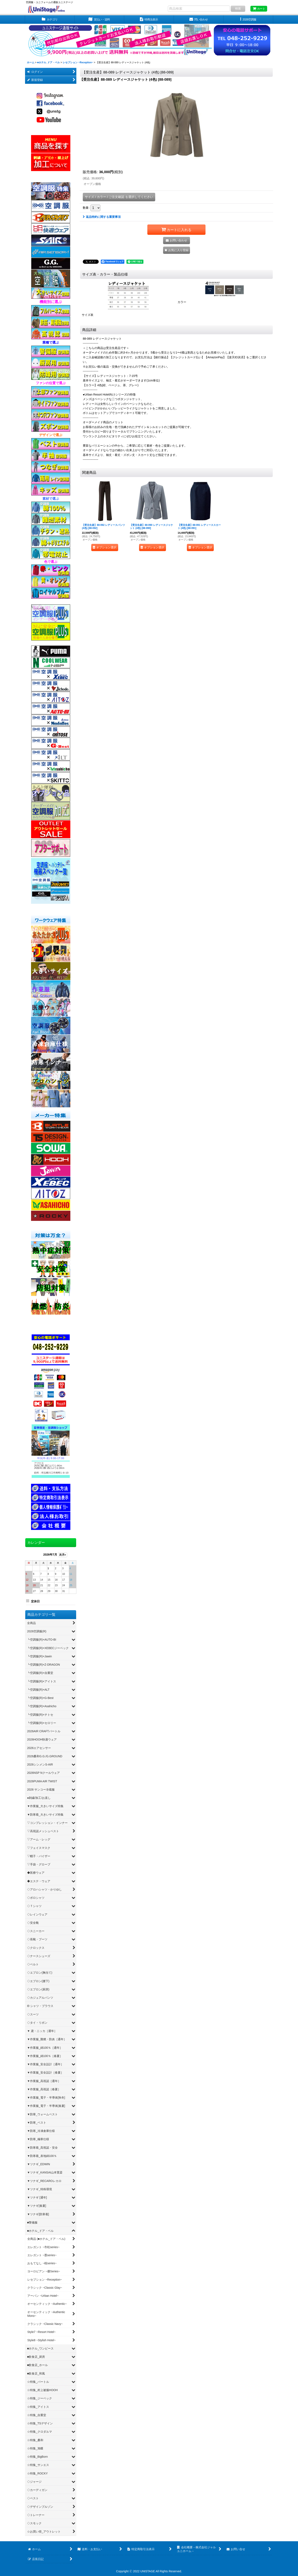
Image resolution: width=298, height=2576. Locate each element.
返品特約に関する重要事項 (102, 216)
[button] (248, 19)
